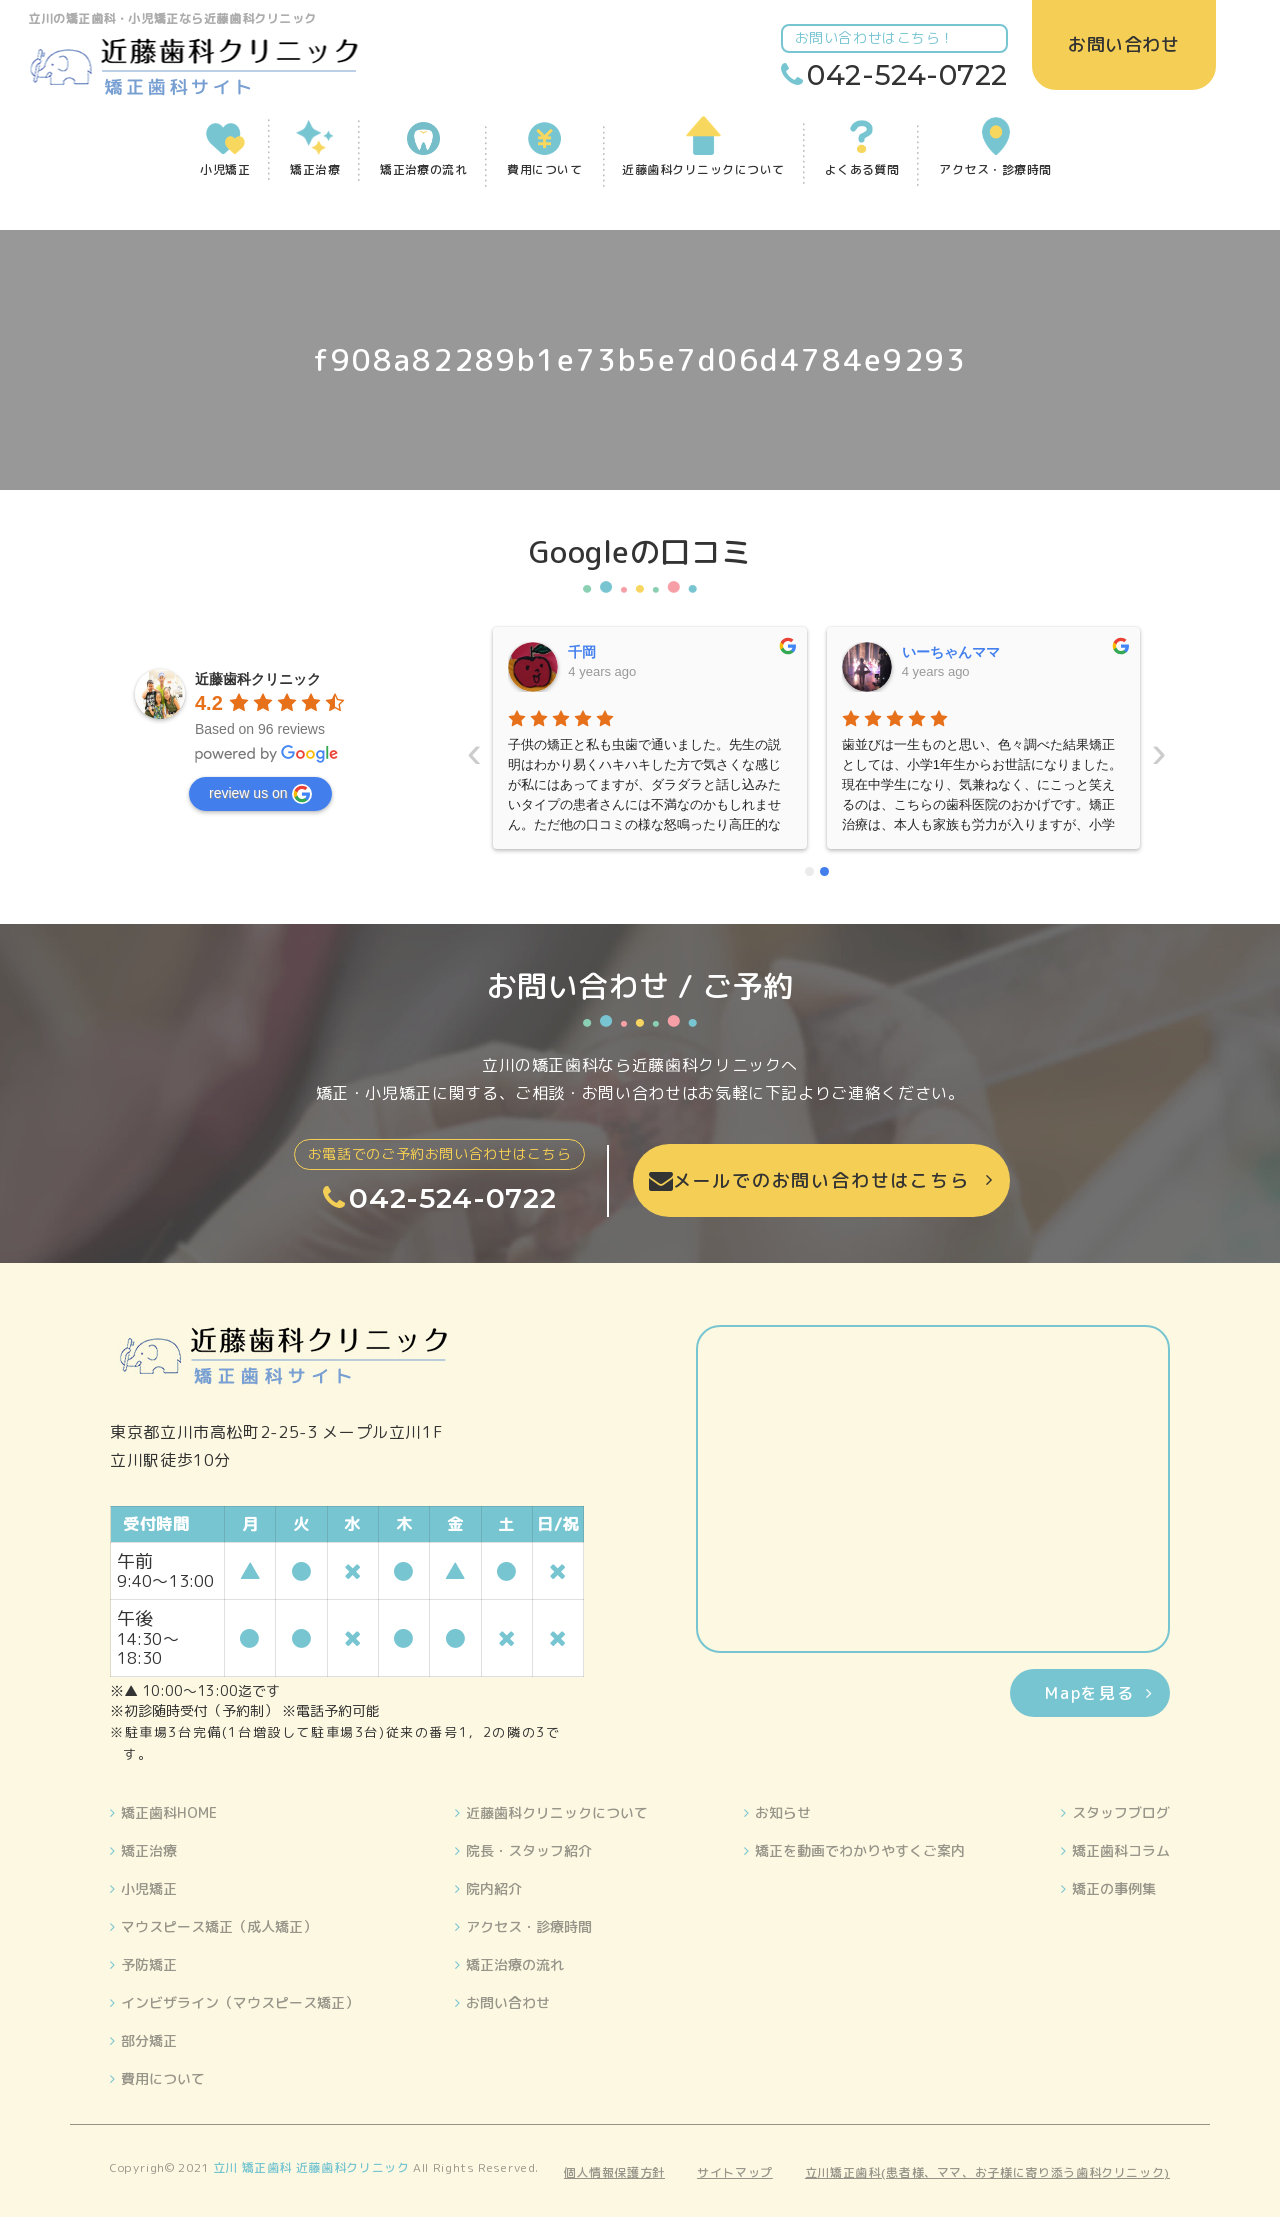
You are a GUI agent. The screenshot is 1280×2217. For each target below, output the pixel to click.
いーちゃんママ (618, 652)
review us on (260, 794)
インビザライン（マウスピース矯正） (240, 2002)
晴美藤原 (930, 652)
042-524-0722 (910, 75)
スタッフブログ (1121, 1812)
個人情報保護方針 (614, 2172)
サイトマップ (735, 2172)
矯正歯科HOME (169, 1812)
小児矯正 (149, 1888)
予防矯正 (149, 1964)
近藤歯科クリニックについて (557, 1812)
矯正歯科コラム (1121, 1850)
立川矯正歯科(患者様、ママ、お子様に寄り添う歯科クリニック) (987, 2172)
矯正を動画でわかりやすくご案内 (860, 1850)
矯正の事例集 (1114, 1888)
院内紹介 (494, 1888)
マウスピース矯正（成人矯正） (219, 1926)
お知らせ (783, 1812)
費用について (163, 2078)
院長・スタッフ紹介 (529, 1850)
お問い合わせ (508, 2002)
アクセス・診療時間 (529, 1926)
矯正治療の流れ (515, 1964)
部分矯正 (149, 2040)
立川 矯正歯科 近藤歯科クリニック (311, 2167)
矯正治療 (149, 1850)
